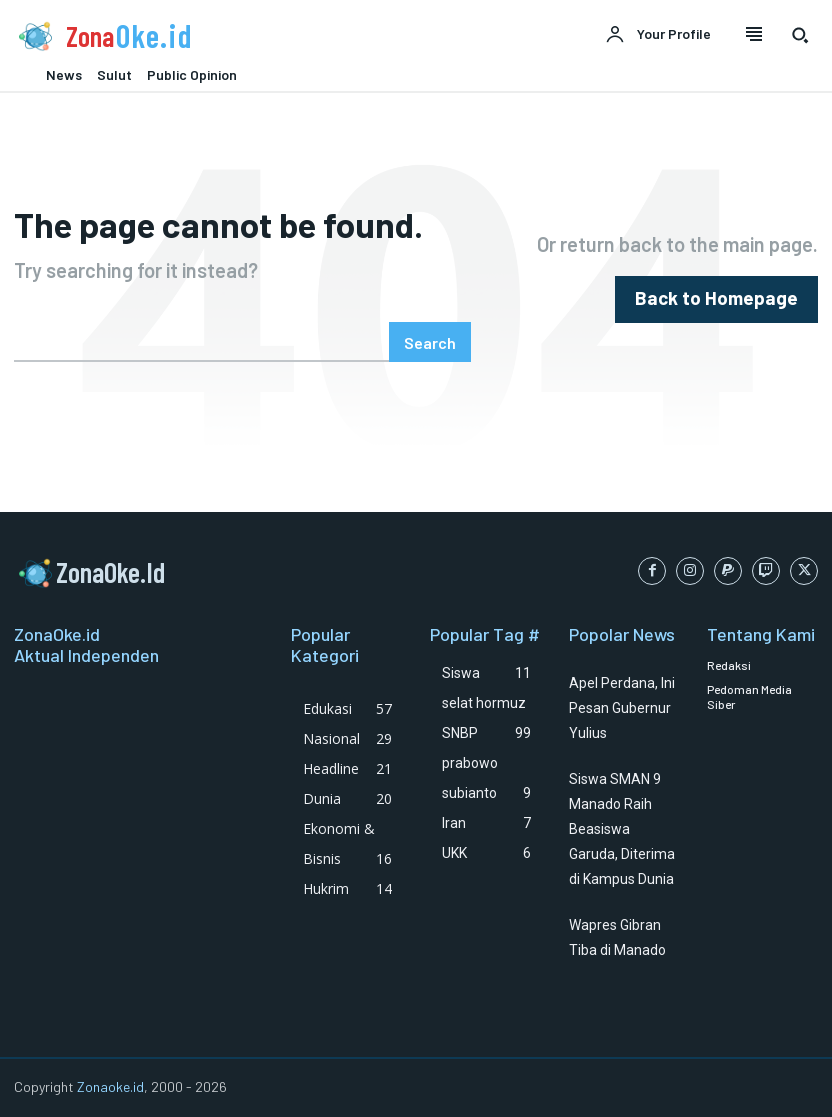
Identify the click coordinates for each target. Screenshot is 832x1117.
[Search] (430, 341)
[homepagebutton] (728, 299)
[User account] (658, 35)
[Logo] (208, 36)
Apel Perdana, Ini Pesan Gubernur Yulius (622, 708)
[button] (800, 35)
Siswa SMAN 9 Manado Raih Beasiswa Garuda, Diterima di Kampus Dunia (622, 829)
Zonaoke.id (110, 1086)
